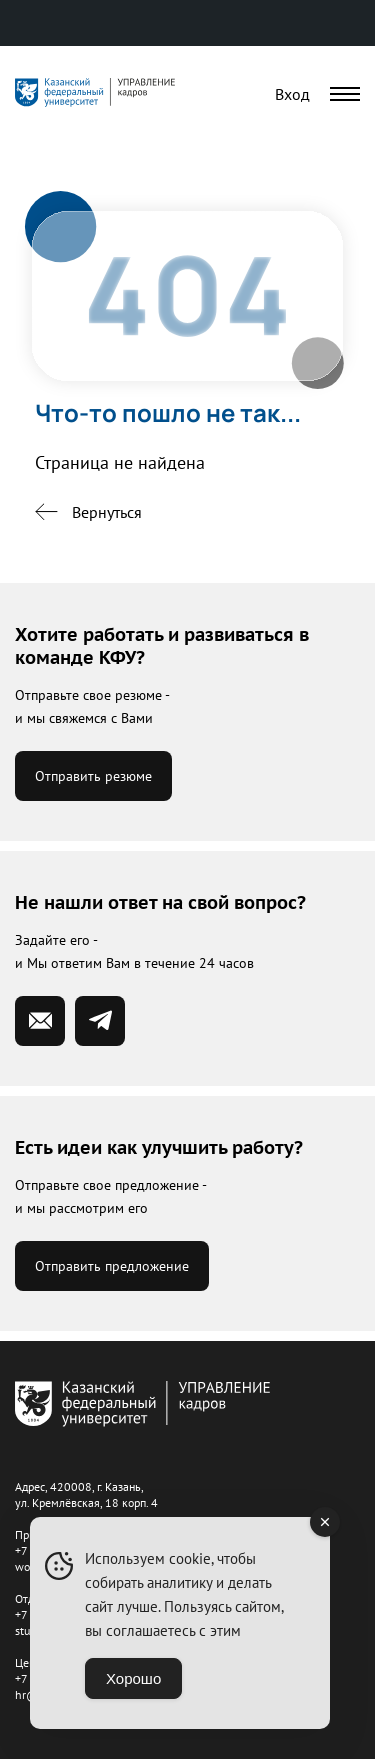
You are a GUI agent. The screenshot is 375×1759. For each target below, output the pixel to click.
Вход (292, 94)
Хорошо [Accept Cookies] (133, 1678)
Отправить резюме (93, 776)
